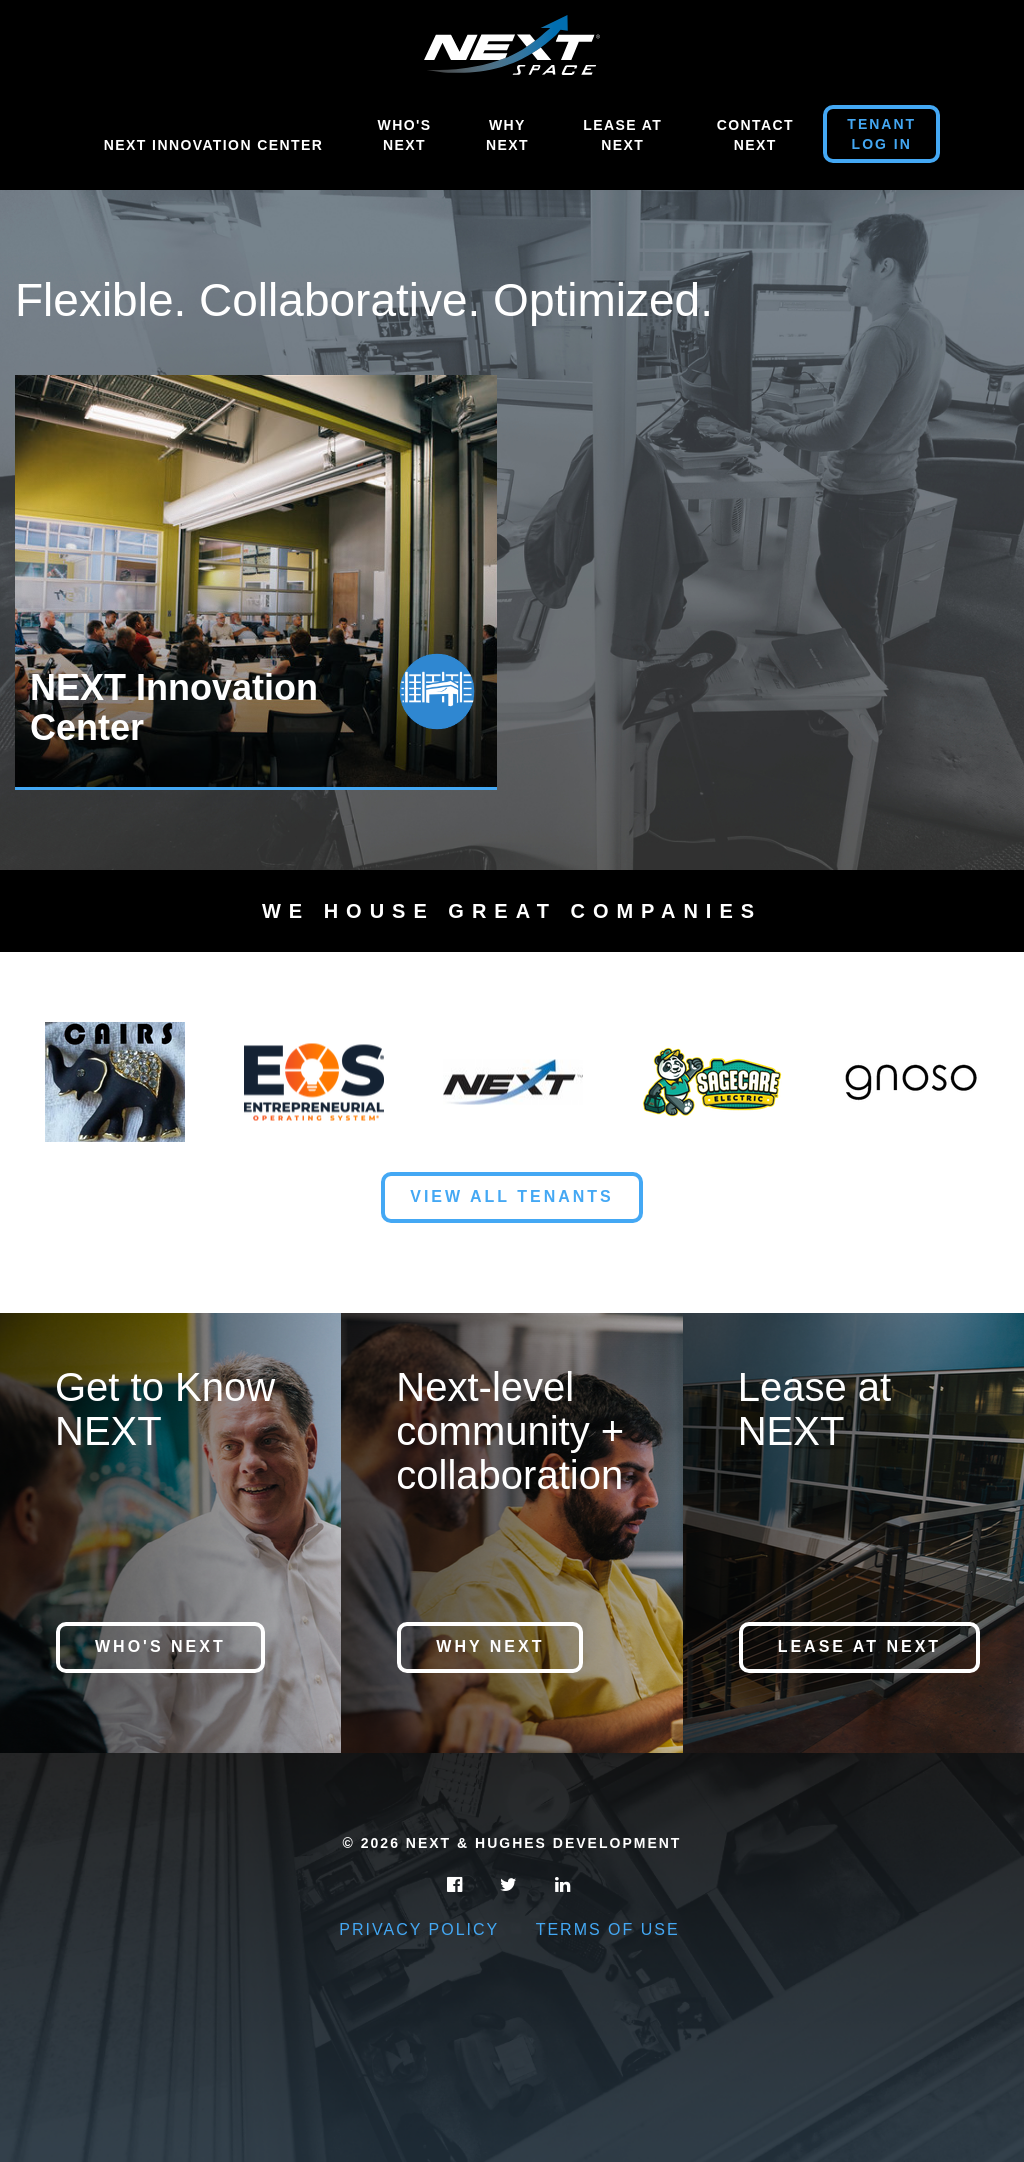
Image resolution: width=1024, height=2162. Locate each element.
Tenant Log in (881, 134)
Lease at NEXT (859, 1646)
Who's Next (405, 135)
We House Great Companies (512, 911)
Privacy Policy (419, 1929)
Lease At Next (622, 135)
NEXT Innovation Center (213, 145)
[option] (263, 582)
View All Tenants (512, 1196)
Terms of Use (608, 1929)
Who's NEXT (160, 1646)
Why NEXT (490, 1646)
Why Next (507, 135)
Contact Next (755, 135)
